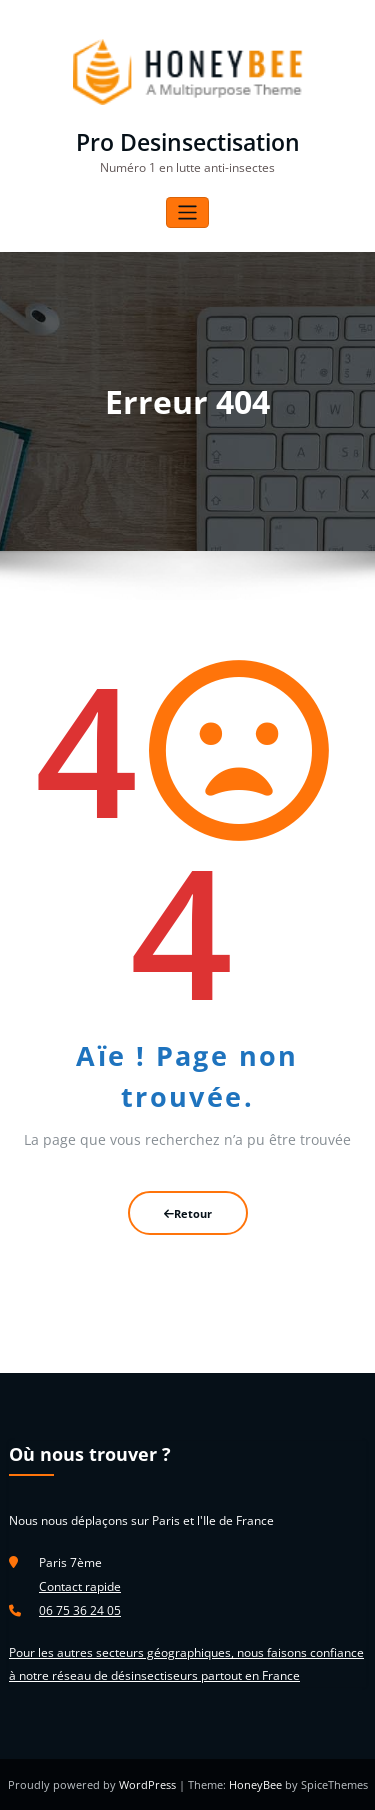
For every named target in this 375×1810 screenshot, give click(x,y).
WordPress (149, 1784)
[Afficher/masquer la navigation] (187, 212)
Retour (188, 1213)
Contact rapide (80, 1586)
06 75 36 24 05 (80, 1610)
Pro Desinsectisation (188, 142)
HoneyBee (255, 1784)
